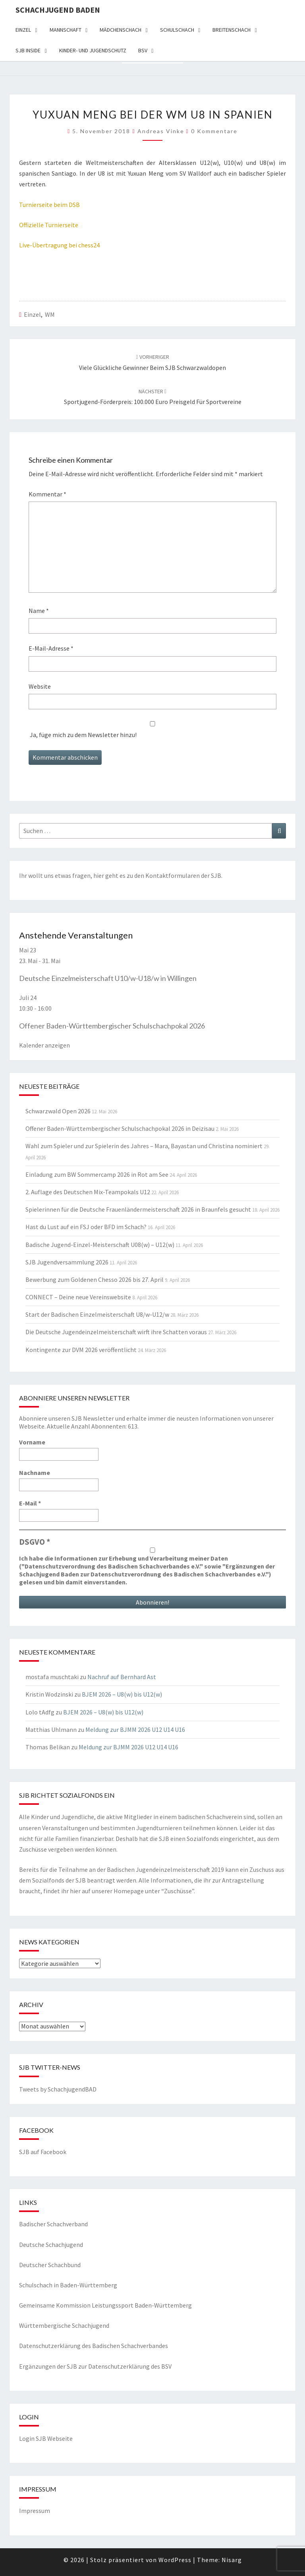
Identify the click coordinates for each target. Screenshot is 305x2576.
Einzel (23, 29)
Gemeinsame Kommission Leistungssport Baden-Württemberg (105, 2305)
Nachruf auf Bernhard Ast (121, 1677)
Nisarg (232, 2560)
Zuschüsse (178, 1891)
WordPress (174, 2560)
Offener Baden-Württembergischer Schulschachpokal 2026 (112, 1025)
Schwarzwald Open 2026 (58, 1111)
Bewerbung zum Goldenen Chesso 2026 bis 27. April (94, 1279)
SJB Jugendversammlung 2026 (66, 1262)
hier (98, 875)
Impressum (34, 2511)
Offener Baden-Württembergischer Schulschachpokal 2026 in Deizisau (119, 1128)
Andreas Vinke (160, 131)
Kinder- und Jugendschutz (92, 50)
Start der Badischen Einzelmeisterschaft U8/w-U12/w (97, 1314)
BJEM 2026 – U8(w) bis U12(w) (122, 1694)
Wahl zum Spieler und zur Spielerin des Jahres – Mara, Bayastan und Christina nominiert (144, 1146)
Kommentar (47, 494)
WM (50, 314)
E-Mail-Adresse (51, 648)
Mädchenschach (120, 29)
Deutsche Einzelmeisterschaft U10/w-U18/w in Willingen (108, 978)
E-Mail (30, 1503)
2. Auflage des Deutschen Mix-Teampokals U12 (87, 1192)
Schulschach (177, 29)
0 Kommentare (214, 131)
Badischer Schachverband (53, 2224)
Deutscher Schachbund (50, 2265)
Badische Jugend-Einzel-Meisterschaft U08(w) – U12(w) (99, 1245)
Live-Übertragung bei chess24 (59, 245)
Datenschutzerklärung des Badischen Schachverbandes (93, 2346)
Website (40, 686)
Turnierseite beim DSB (49, 205)
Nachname (34, 1473)
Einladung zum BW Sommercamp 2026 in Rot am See (96, 1174)
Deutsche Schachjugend (51, 2244)
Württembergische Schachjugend (64, 2325)
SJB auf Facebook (42, 2152)
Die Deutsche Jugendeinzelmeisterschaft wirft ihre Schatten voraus (116, 1332)
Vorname (32, 1442)
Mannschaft (65, 29)
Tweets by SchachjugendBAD (58, 2089)
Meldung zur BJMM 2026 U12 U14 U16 (135, 1729)
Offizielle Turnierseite (48, 225)
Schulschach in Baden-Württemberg (68, 2285)
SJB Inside (28, 50)
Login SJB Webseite (46, 2438)
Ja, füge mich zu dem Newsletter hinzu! (152, 730)
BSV (142, 50)
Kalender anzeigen (44, 1045)
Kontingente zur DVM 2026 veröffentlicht (81, 1350)
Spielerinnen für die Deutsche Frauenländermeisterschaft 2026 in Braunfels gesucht (138, 1209)
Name (39, 611)
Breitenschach (231, 29)
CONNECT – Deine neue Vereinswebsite (78, 1297)
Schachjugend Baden (57, 10)
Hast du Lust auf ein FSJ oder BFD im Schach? (86, 1227)
